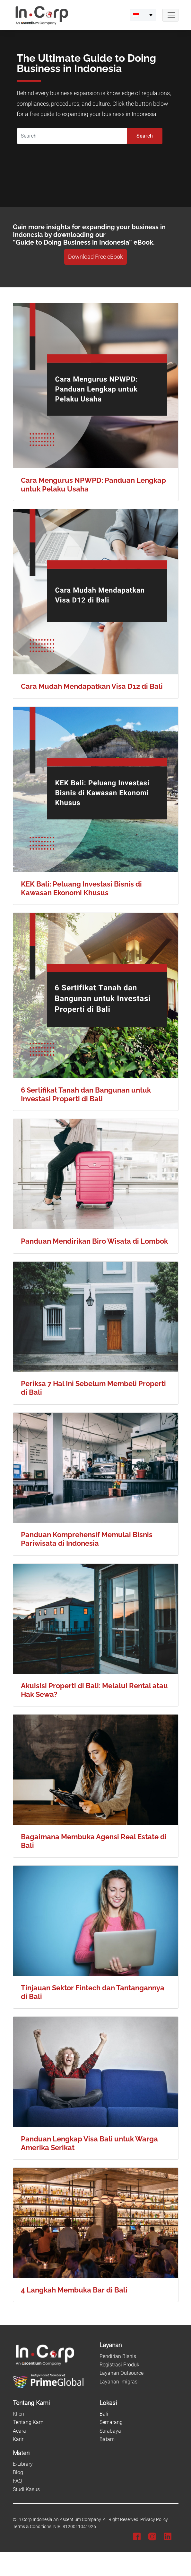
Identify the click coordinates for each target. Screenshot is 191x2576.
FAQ (17, 2481)
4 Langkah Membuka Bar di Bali (74, 2290)
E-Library (23, 2464)
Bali (104, 2414)
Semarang (111, 2422)
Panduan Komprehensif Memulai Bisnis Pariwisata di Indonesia (86, 1538)
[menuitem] (142, 15)
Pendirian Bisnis (118, 2356)
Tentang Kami (29, 2422)
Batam (107, 2439)
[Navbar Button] (170, 15)
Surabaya (110, 2431)
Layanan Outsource (121, 2373)
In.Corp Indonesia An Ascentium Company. (59, 2519)
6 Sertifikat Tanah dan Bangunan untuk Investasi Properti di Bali (86, 1094)
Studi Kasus (26, 2489)
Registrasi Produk (119, 2365)
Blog (18, 2472)
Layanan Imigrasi (119, 2382)
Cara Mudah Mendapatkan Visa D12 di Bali (92, 686)
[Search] (72, 136)
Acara (19, 2431)
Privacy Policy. (154, 2519)
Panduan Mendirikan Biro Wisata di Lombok (94, 1241)
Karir (18, 2439)
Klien (18, 2414)
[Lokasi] (139, 2403)
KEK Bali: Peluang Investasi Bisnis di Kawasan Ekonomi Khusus (81, 888)
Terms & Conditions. (32, 2526)
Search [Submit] (144, 136)
